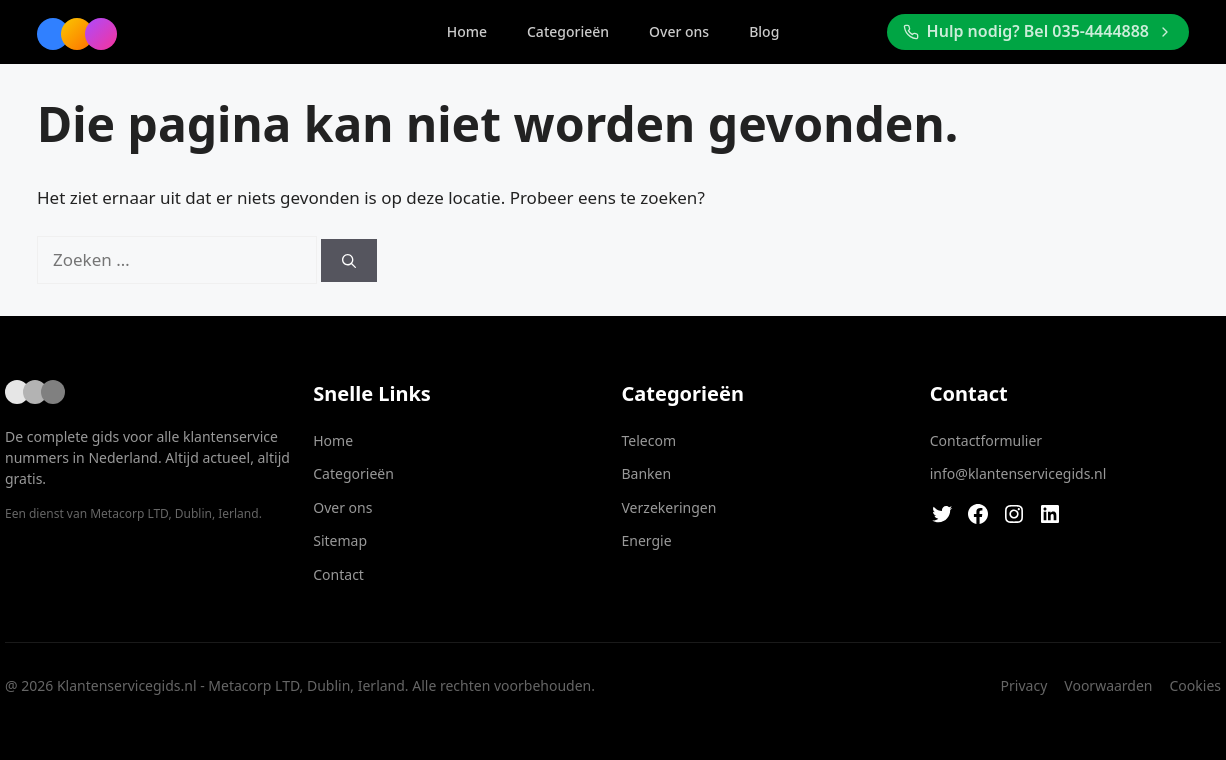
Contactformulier (986, 440)
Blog (764, 31)
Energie (647, 540)
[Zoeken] (349, 260)
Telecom (649, 440)
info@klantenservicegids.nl (1018, 473)
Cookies (1195, 685)
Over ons (679, 31)
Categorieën (568, 31)
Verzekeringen (669, 507)
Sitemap (340, 540)
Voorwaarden (1108, 685)
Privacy (1024, 685)
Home (467, 31)
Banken (647, 473)
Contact (338, 574)
